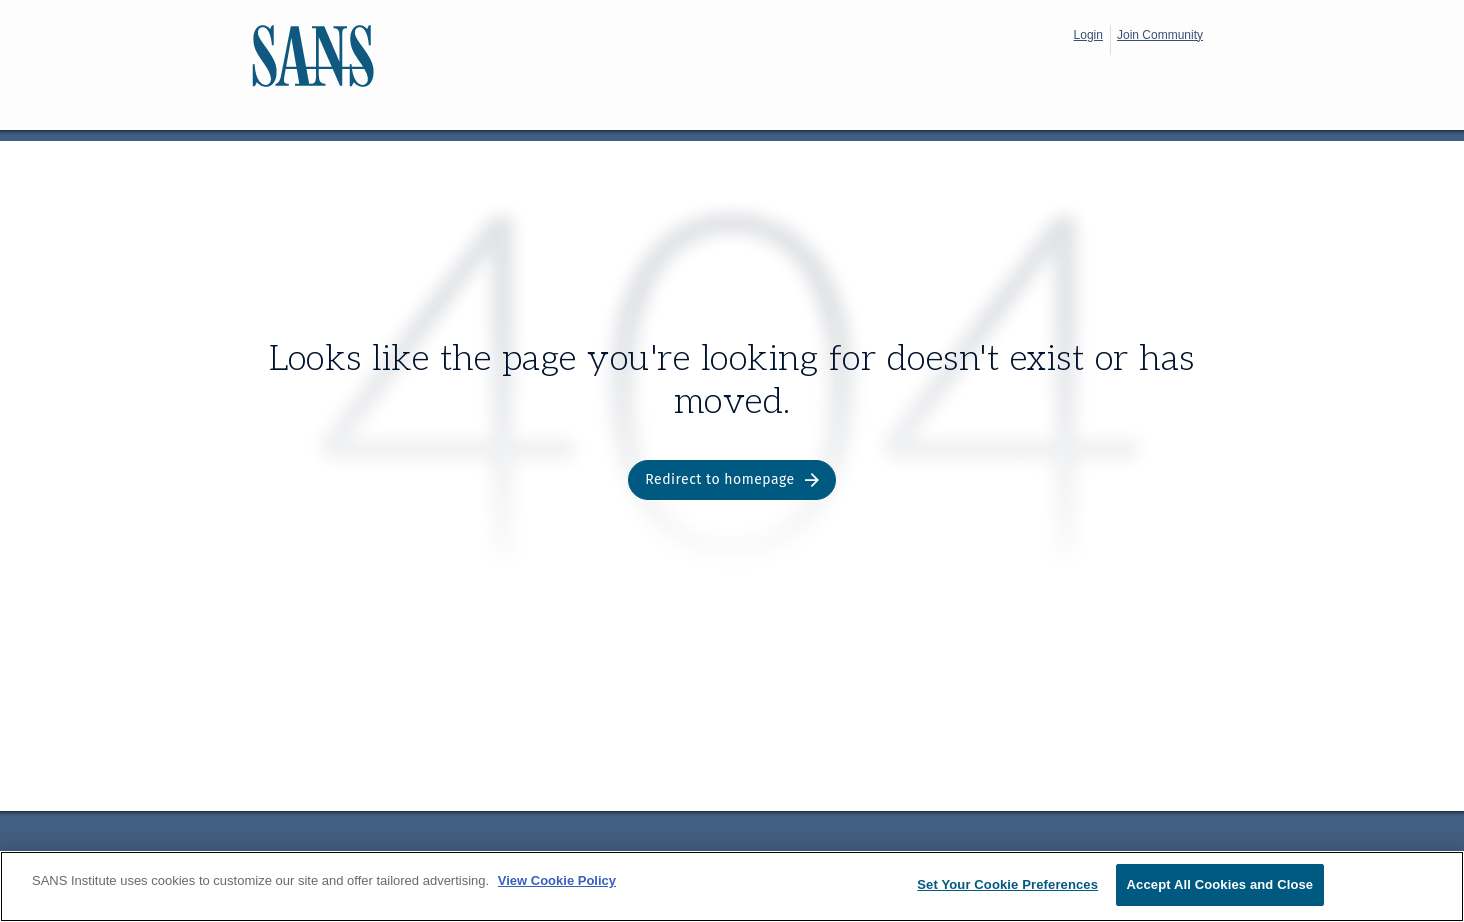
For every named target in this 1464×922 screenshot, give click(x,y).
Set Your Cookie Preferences (1007, 884)
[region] (732, 886)
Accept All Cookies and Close (1220, 884)
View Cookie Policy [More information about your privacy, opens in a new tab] (557, 880)
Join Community (1160, 35)
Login (1088, 35)
